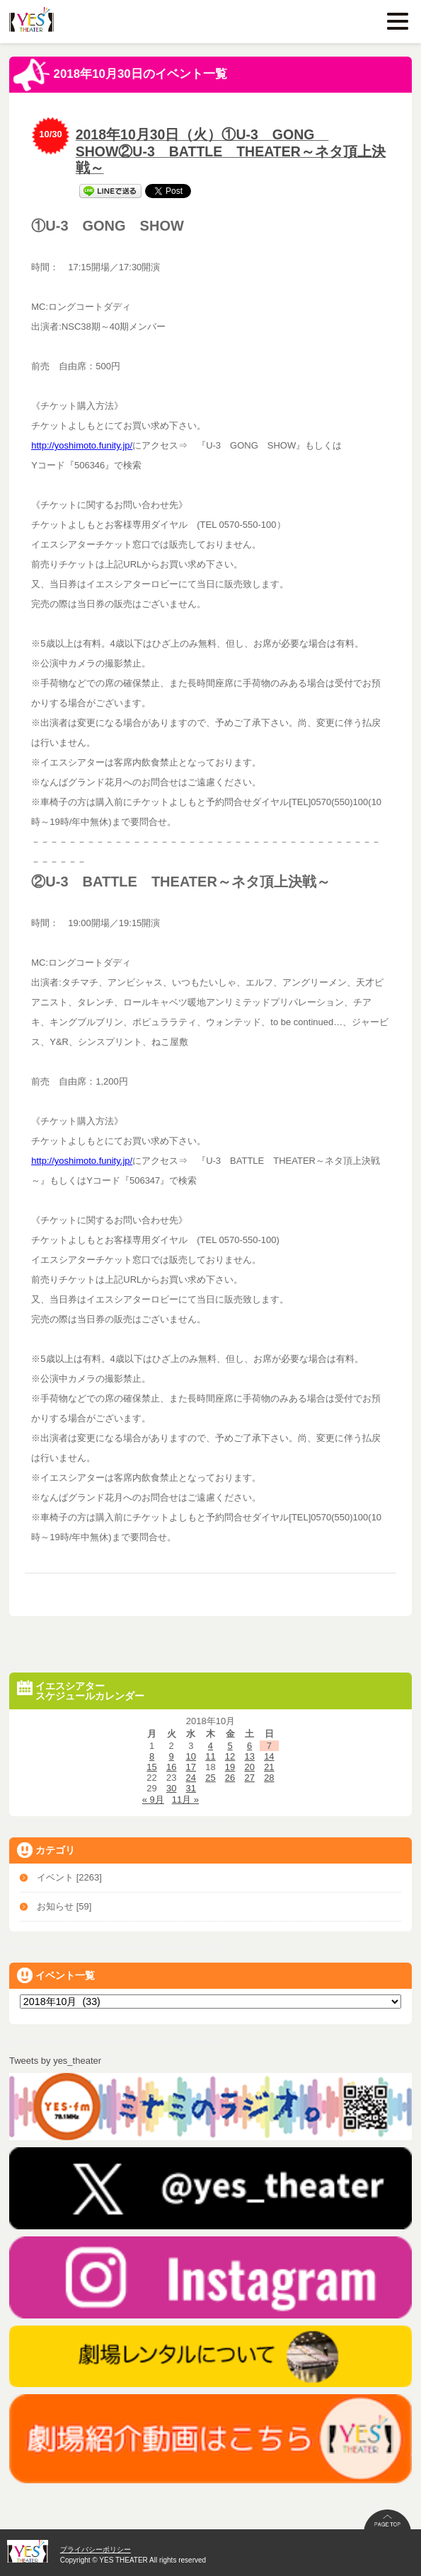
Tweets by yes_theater (55, 2060)
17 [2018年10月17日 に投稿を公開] (191, 1767)
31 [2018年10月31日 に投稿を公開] (191, 1788)
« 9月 (153, 1799)
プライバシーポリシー (95, 2549)
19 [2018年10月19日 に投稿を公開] (230, 1767)
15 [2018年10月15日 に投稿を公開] (151, 1767)
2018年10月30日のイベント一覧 (120, 75)
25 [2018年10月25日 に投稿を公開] (210, 1777)
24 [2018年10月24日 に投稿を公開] (191, 1777)
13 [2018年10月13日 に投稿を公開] (249, 1756)
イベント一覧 (56, 1975)
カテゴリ (46, 1850)
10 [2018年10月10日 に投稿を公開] (191, 1756)
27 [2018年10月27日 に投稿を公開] (249, 1777)
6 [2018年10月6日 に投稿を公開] (249, 1745)
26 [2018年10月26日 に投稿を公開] (230, 1777)
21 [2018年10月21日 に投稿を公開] (269, 1767)
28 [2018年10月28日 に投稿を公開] (269, 1777)
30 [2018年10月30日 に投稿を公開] (171, 1788)
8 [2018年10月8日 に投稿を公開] (151, 1756)
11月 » (185, 1799)
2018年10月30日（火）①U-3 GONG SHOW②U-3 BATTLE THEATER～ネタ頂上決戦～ (231, 151)
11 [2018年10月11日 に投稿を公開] (210, 1756)
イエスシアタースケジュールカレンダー (80, 1691)
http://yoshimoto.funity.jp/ (81, 445)
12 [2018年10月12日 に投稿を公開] (230, 1756)
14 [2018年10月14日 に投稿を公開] (269, 1756)
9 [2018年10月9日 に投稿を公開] (171, 1756)
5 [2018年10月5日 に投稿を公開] (229, 1745)
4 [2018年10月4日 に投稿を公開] (210, 1745)
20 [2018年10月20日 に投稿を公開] (249, 1767)
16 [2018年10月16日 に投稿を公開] (171, 1767)
